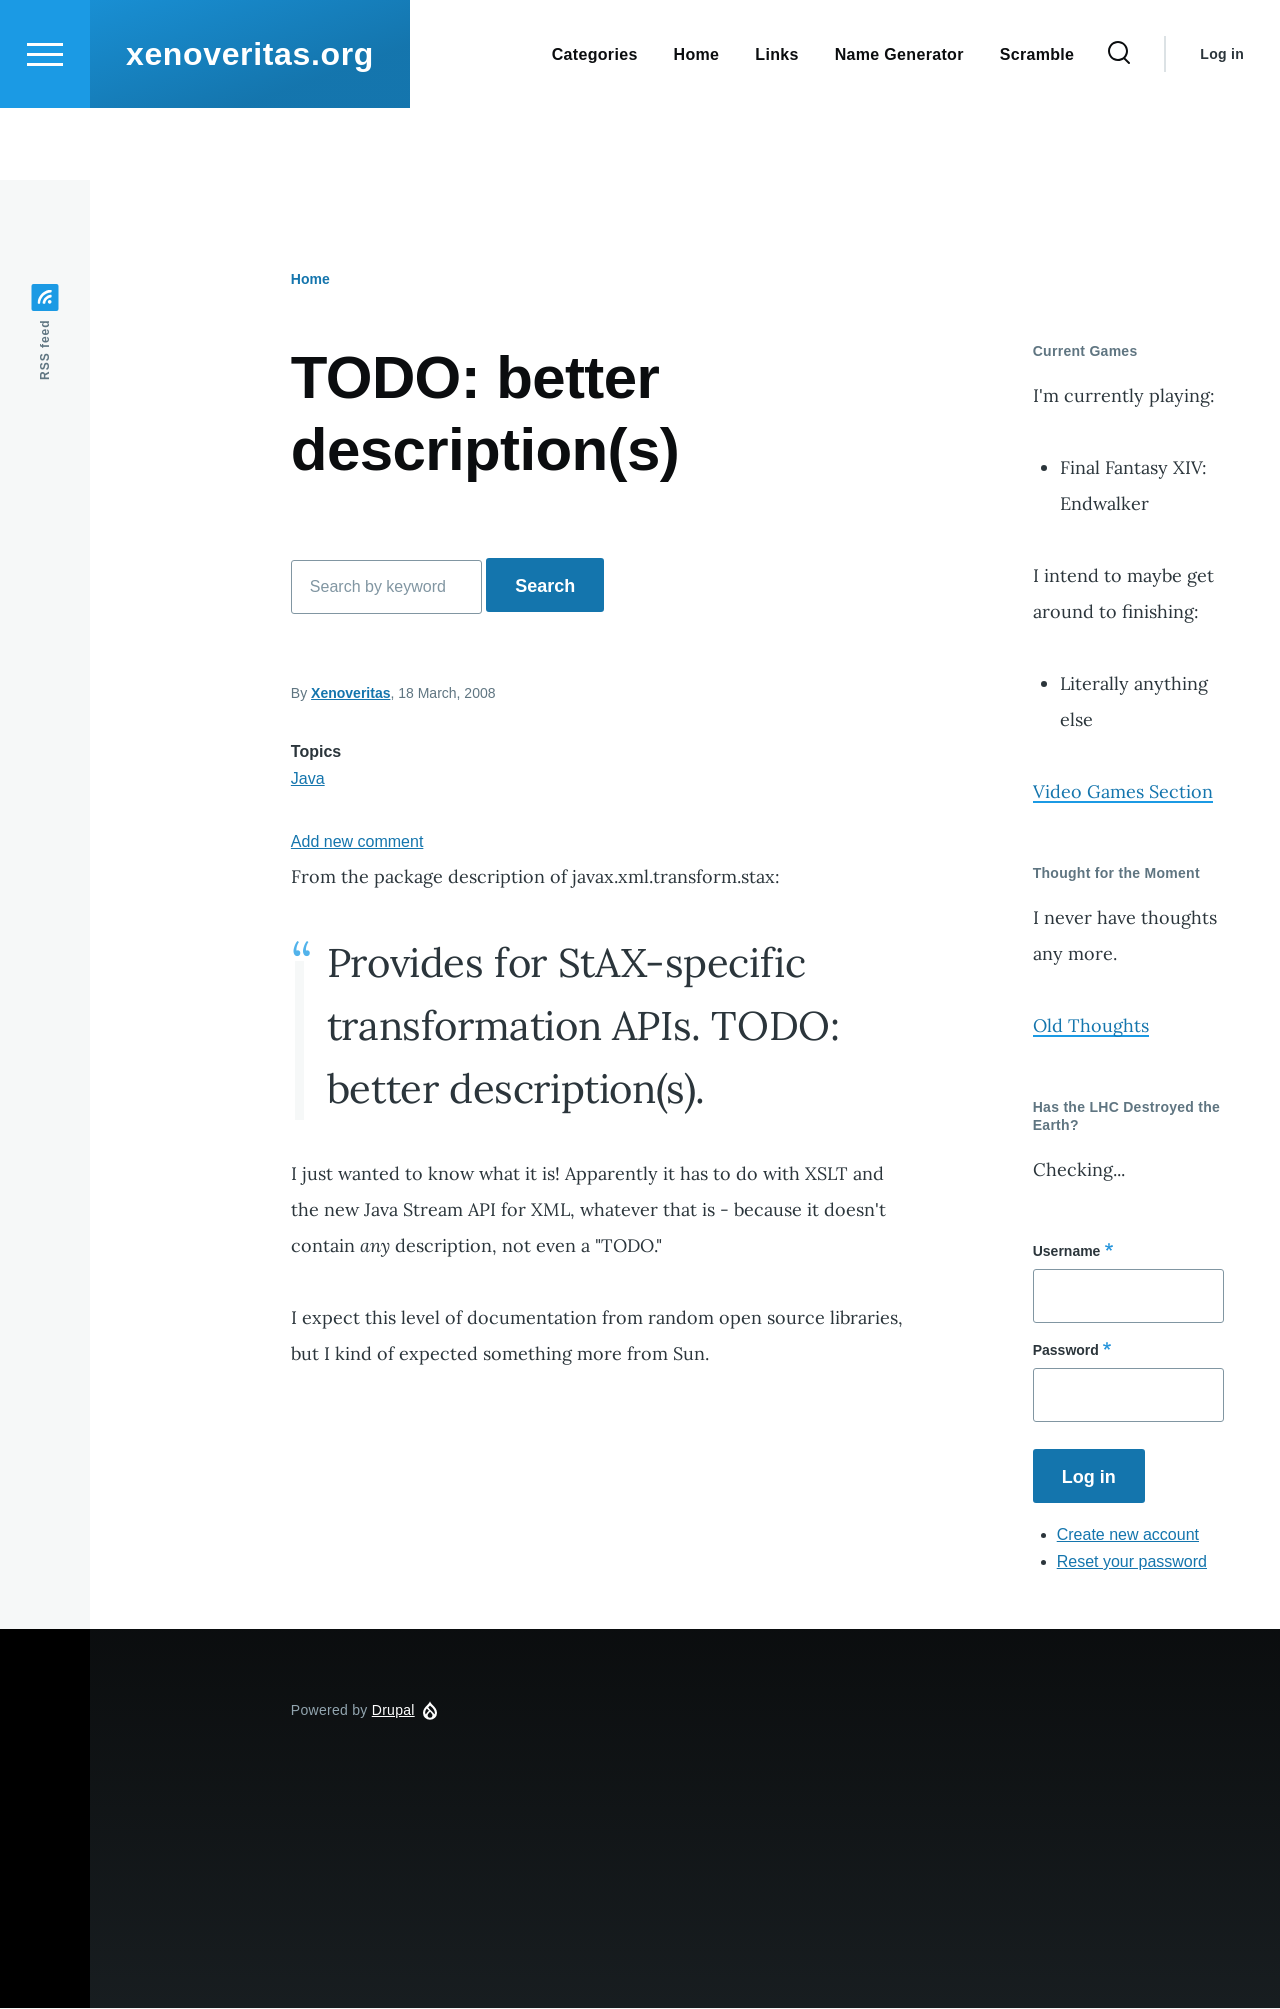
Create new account (1128, 1535)
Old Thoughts (1091, 1026)
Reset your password (1132, 1562)
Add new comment (357, 842)
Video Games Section (1123, 792)
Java (308, 779)
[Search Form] (1119, 126)
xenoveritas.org (250, 126)
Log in (1222, 126)
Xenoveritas (350, 694)
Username (1067, 1252)
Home (310, 280)
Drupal (393, 1711)
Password (1066, 1351)
